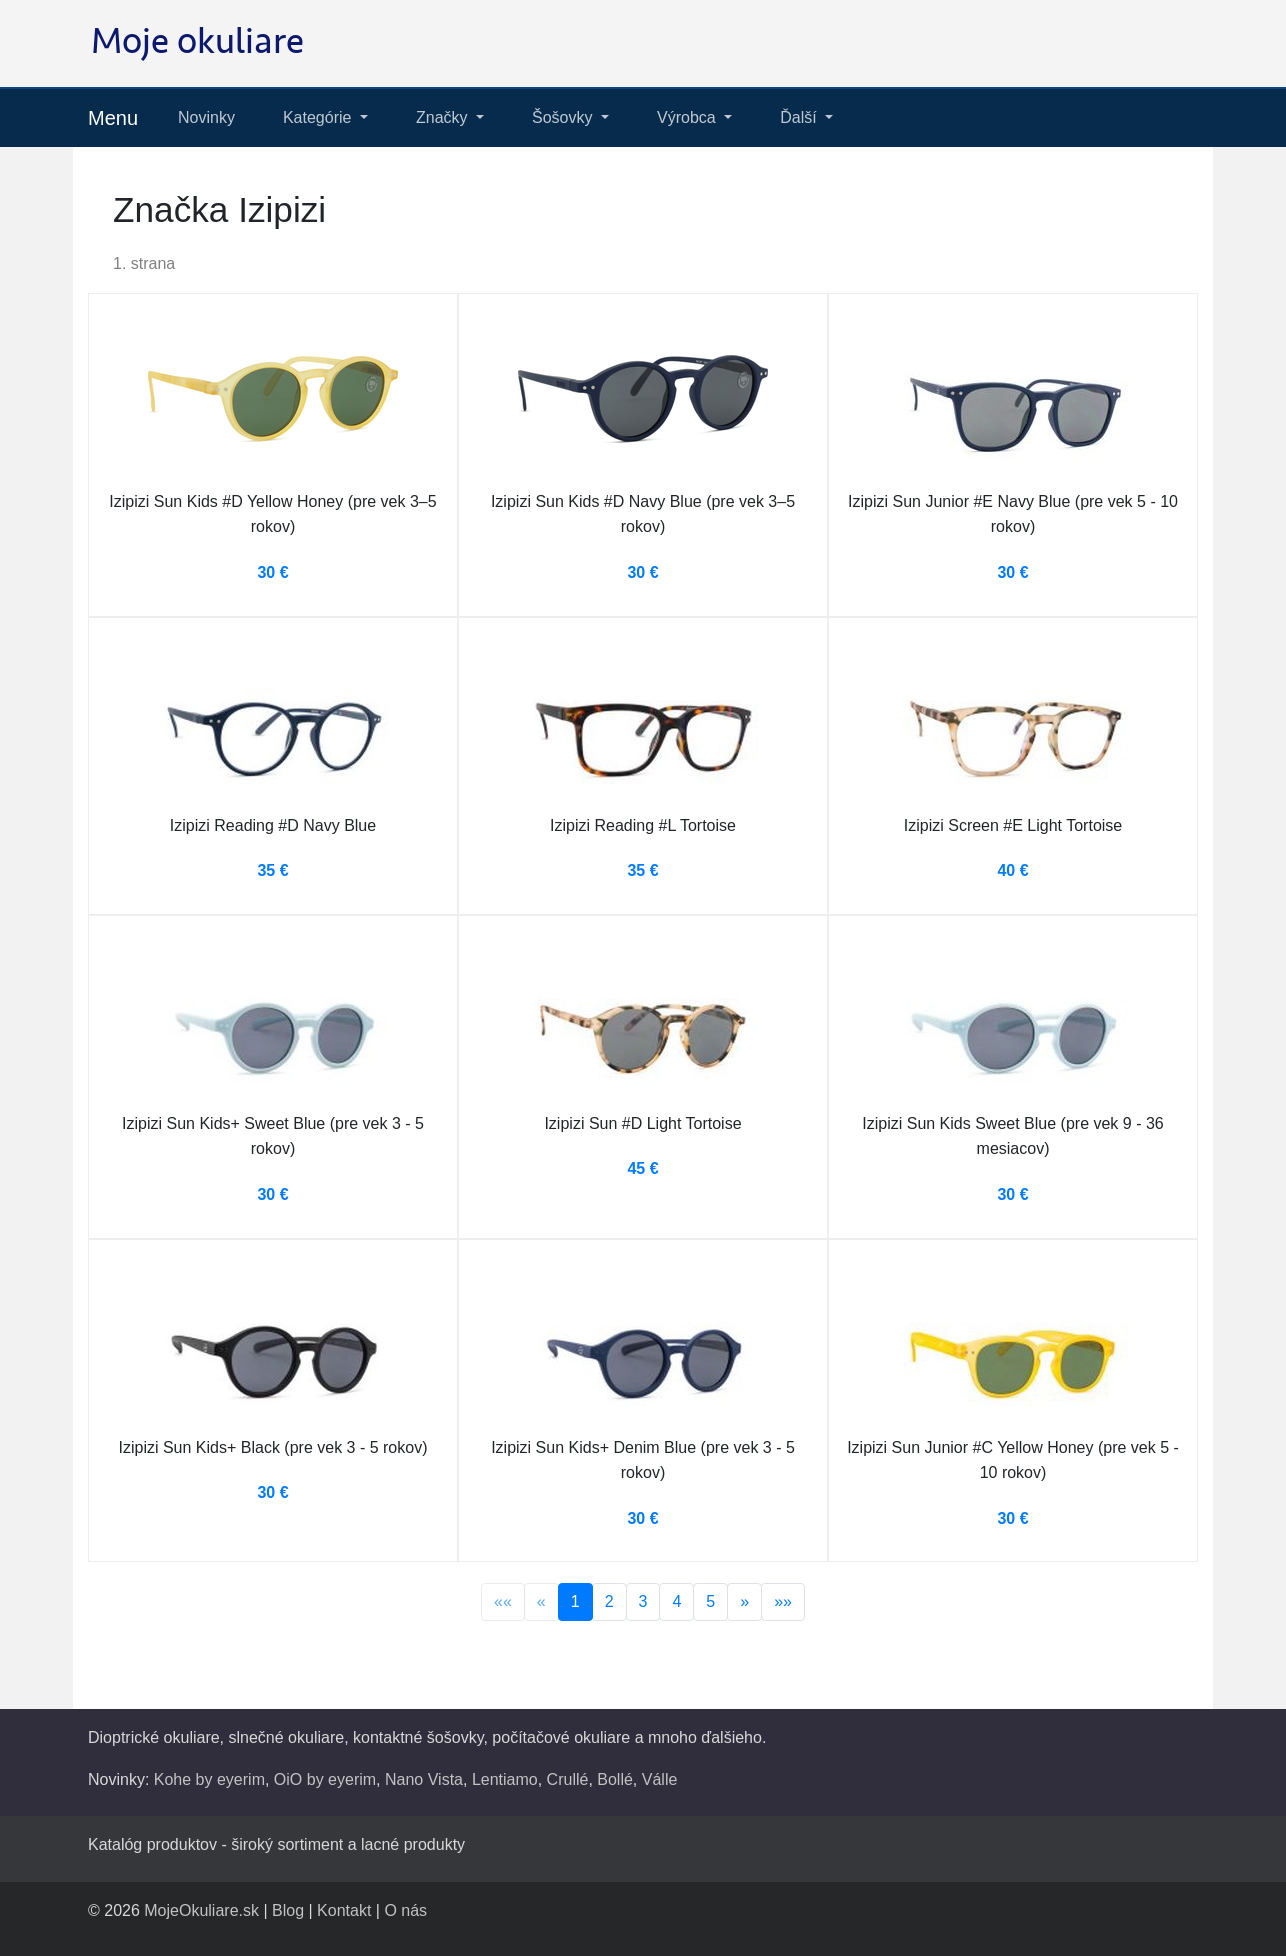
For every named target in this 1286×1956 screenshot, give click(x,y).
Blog (288, 1910)
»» (783, 1601)
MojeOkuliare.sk (201, 1910)
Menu (113, 118)
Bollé (615, 1779)
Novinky (206, 117)
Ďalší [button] (800, 117)
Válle (660, 1779)
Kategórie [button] (319, 117)
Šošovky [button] (564, 117)
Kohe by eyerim (209, 1779)
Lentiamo (505, 1779)
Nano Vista (424, 1779)
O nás (405, 1910)
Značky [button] (444, 117)
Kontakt (344, 1910)
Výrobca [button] (688, 117)
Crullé (568, 1779)
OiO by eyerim (325, 1779)
